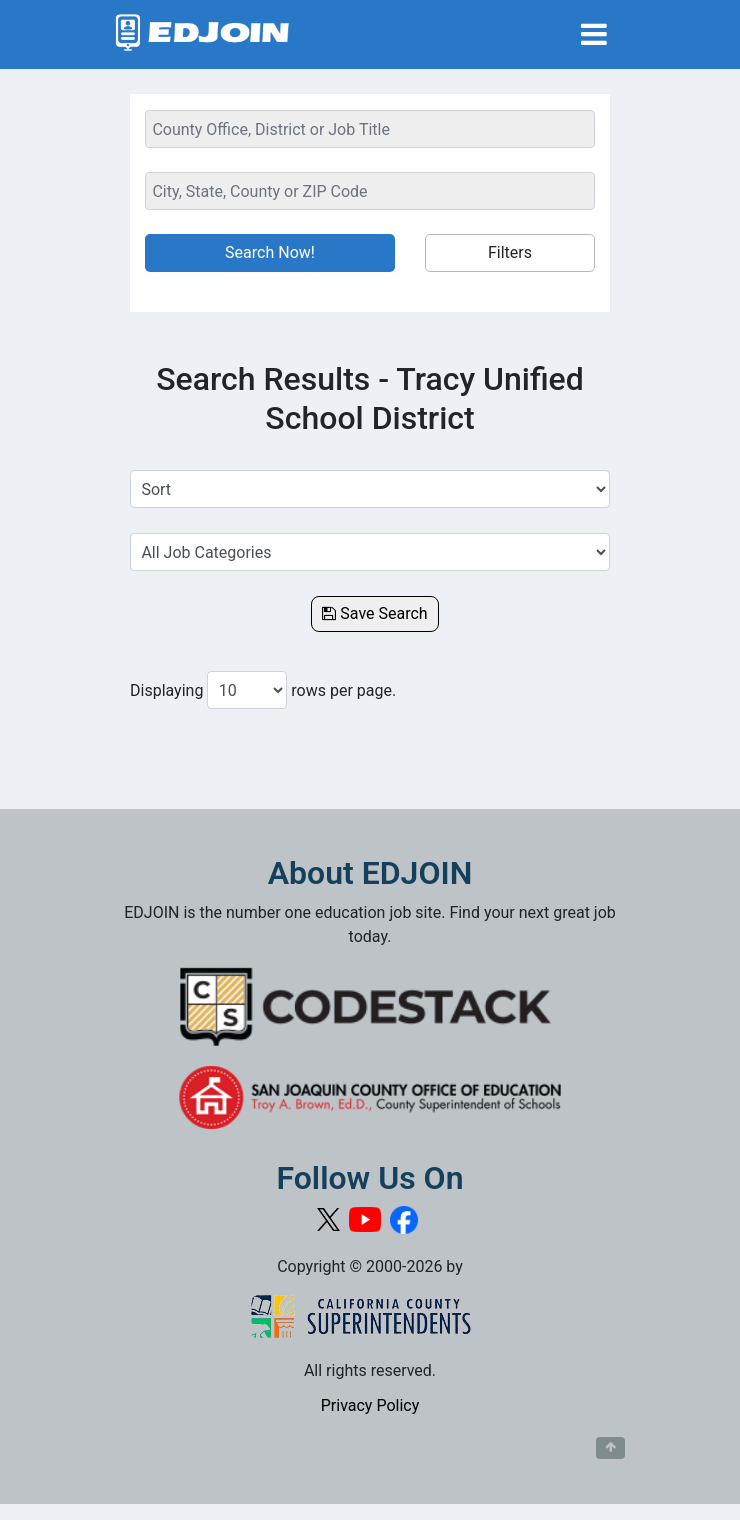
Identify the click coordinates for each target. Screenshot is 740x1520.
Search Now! (270, 252)
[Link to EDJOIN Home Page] (202, 34)
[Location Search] (370, 191)
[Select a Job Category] (370, 552)
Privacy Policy (370, 1405)
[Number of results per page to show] (247, 690)
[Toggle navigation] (594, 34)
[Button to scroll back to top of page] (610, 1448)
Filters (510, 252)
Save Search (374, 613)
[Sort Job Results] (370, 489)
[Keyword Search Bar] (370, 129)
